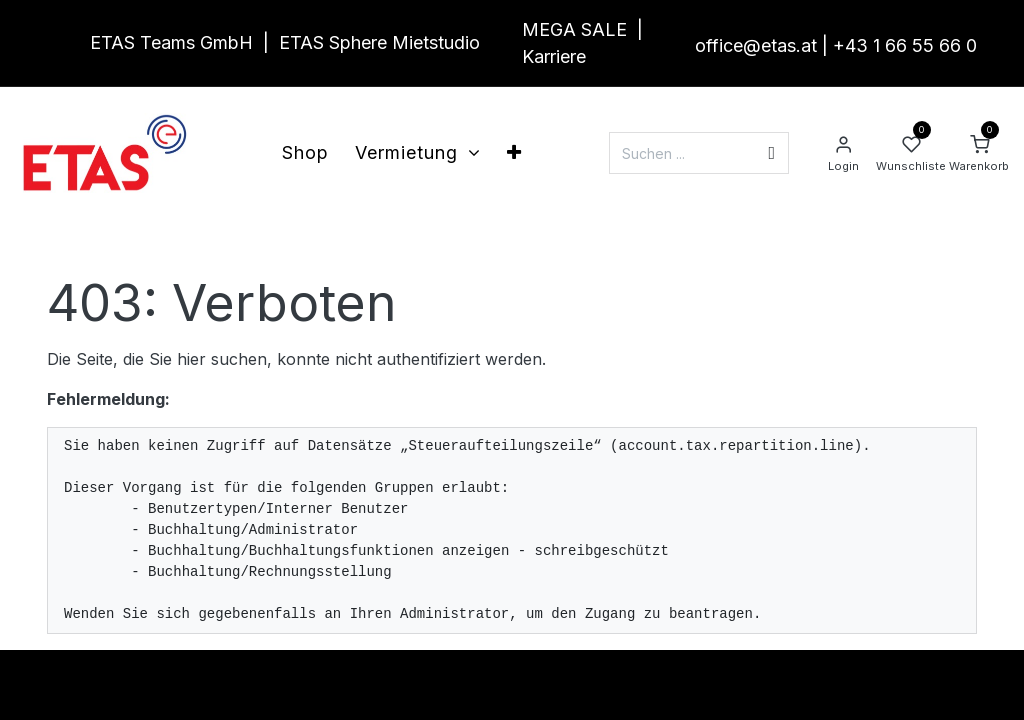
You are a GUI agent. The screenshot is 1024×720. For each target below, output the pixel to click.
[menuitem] (305, 152)
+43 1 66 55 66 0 (905, 45)
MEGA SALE (574, 29)
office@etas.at (756, 45)
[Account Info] (843, 153)
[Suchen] (771, 153)
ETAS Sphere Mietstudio (379, 42)
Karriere (554, 56)
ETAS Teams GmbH (171, 42)
